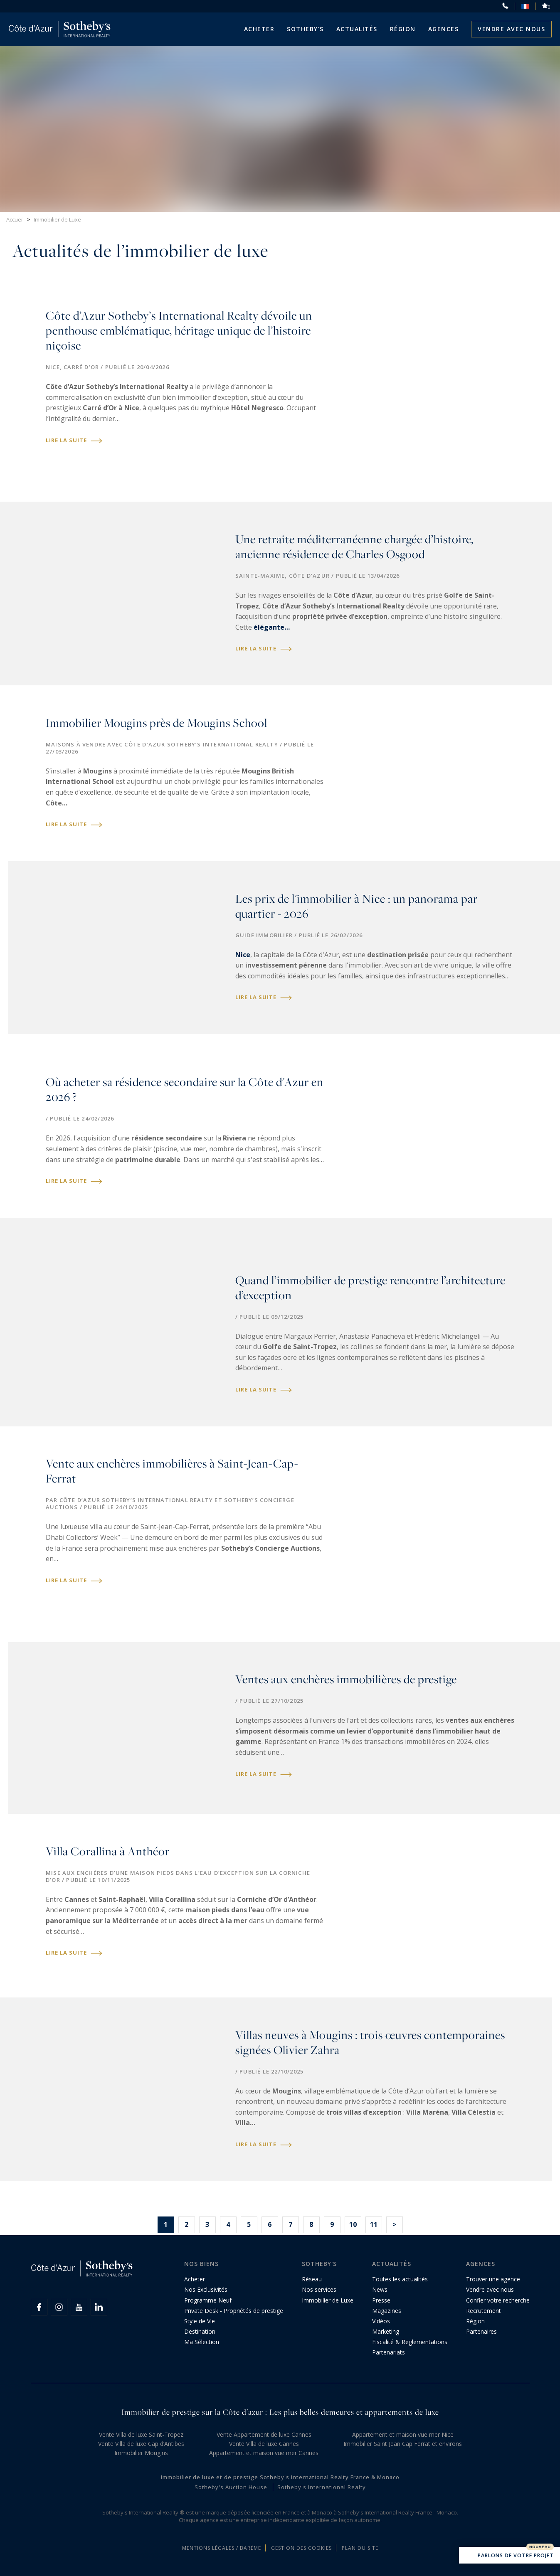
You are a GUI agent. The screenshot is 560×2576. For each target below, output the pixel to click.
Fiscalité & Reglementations (409, 2342)
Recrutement (483, 2311)
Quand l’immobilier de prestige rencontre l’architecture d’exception (370, 1287)
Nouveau (540, 2547)
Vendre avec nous (511, 29)
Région (403, 29)
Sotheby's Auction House (231, 2487)
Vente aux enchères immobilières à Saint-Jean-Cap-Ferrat (172, 1471)
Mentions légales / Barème (221, 2547)
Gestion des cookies (301, 2547)
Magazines (386, 2311)
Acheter (259, 29)
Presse (381, 2300)
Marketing (385, 2331)
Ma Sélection (201, 2342)
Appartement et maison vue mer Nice (403, 2434)
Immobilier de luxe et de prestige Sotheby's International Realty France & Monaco (280, 2477)
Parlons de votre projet (509, 2556)
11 (373, 2224)
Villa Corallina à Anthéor (108, 1851)
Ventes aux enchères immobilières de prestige (346, 1679)
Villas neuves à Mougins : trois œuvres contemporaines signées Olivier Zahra (370, 2042)
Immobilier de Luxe (327, 2300)
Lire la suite (74, 440)
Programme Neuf (208, 2300)
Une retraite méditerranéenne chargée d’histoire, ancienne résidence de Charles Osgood (354, 546)
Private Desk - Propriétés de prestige (233, 2311)
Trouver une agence (493, 2279)
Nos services (319, 2289)
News (379, 2289)
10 (353, 2224)
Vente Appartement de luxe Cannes (264, 2434)
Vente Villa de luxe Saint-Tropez (141, 2434)
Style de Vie (199, 2321)
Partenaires (481, 2331)
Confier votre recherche (498, 2300)
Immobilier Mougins (141, 2453)
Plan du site (360, 2547)
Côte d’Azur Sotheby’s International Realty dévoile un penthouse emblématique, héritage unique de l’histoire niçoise (179, 331)
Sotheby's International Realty (321, 2487)
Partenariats (388, 2352)
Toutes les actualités (400, 2279)
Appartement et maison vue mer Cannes (263, 2453)
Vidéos (381, 2321)
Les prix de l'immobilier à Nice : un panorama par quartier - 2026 (356, 906)
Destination (199, 2331)
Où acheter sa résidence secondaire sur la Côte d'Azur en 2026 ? (184, 1089)
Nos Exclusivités (205, 2289)
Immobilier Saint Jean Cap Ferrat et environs (402, 2444)
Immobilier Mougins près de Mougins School (156, 723)
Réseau (312, 2279)
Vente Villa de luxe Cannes (264, 2444)
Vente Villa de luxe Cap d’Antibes (141, 2444)
